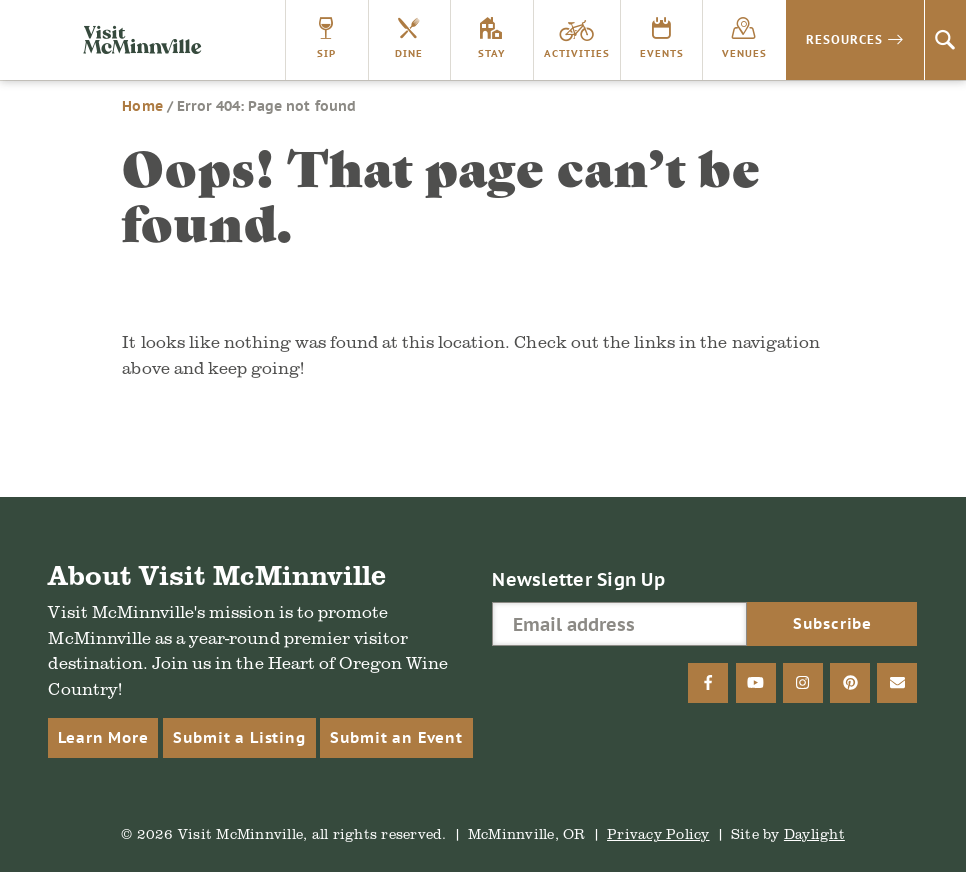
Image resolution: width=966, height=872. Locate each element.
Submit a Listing (239, 737)
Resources (844, 39)
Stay (491, 53)
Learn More (103, 737)
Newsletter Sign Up (578, 579)
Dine (409, 53)
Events (662, 53)
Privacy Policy (658, 833)
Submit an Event (396, 737)
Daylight (814, 833)
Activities (577, 53)
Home (142, 106)
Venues (744, 53)
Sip (326, 53)
